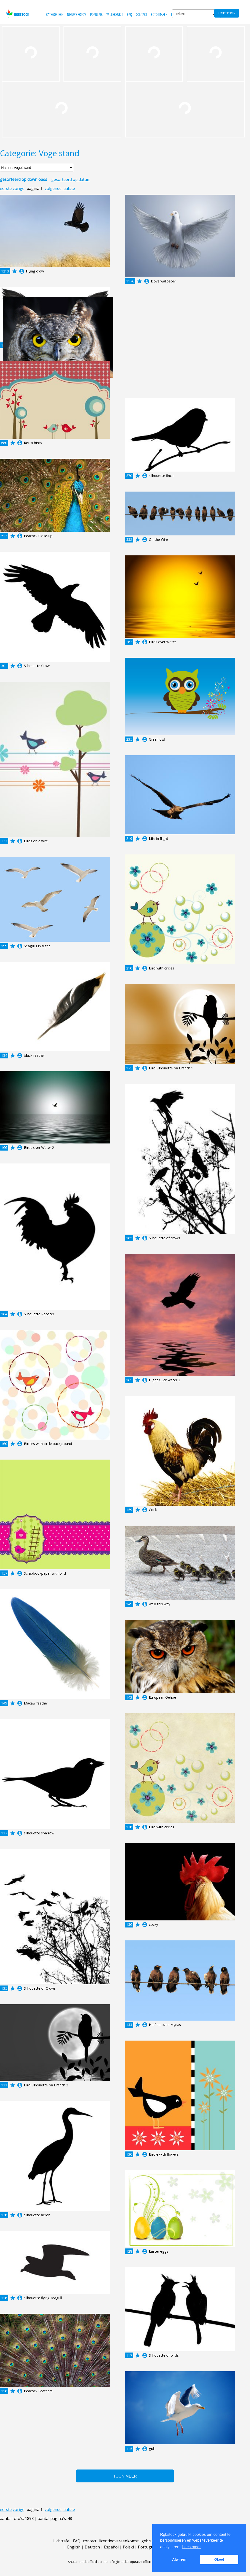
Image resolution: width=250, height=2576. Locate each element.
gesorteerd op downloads (23, 179)
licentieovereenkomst (119, 2541)
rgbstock (17, 13)
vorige (18, 188)
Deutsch (92, 2547)
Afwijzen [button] (179, 2559)
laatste (68, 188)
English (74, 2547)
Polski (128, 2547)
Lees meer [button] (191, 2547)
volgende (53, 188)
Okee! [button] (219, 2559)
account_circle (22, 271)
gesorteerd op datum (70, 179)
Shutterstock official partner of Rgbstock (97, 2561)
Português (147, 2547)
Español (111, 2547)
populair (96, 14)
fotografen (159, 14)
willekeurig (114, 14)
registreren (227, 13)
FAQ (129, 14)
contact (141, 14)
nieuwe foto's (76, 14)
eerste (6, 188)
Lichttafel (61, 2541)
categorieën (54, 14)
